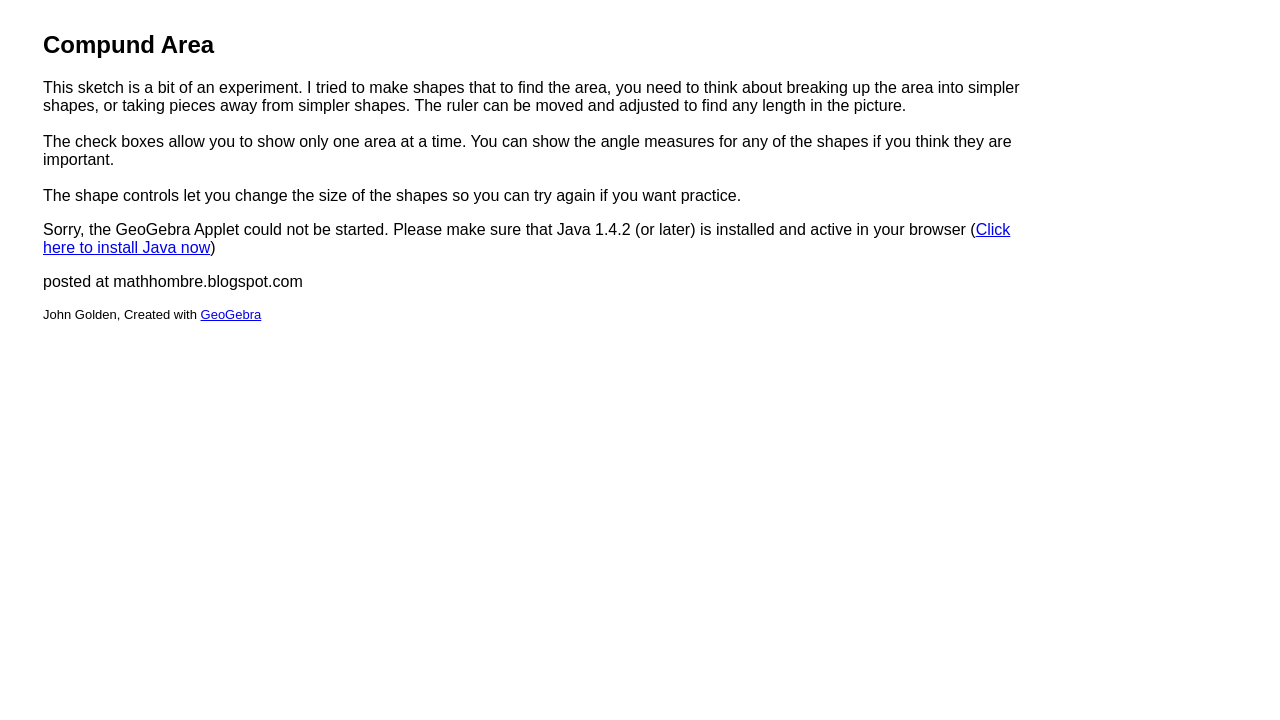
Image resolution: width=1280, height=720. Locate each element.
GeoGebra (231, 314)
